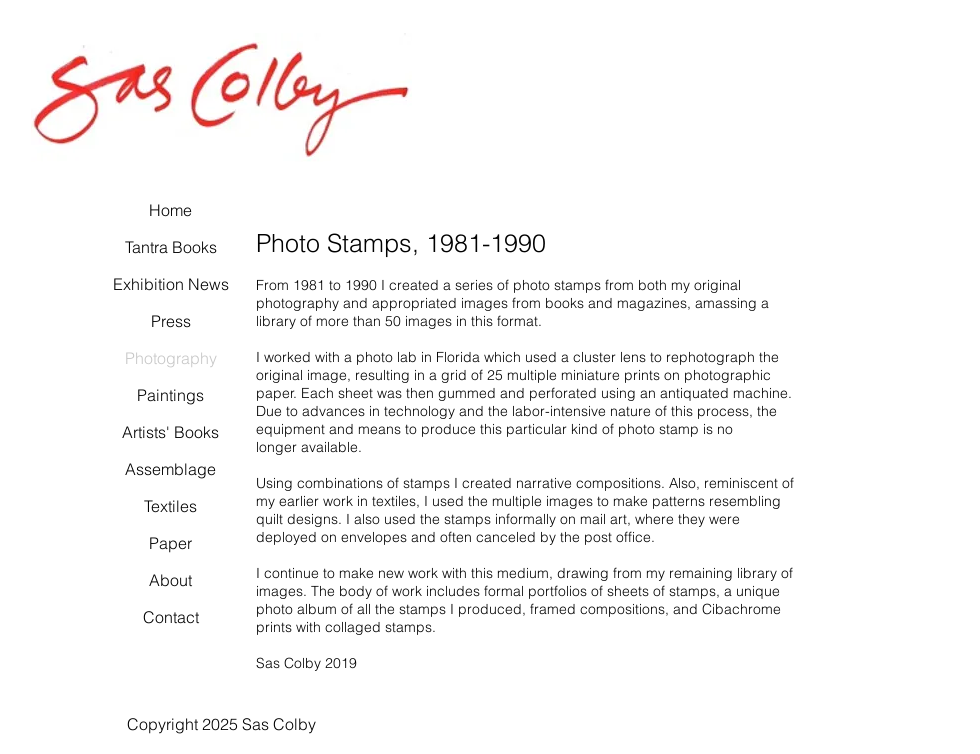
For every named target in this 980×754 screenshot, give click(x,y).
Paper (170, 543)
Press (171, 321)
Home (170, 210)
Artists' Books (170, 432)
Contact (171, 617)
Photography (170, 358)
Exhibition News (170, 284)
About (170, 580)
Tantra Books (170, 247)
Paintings (170, 395)
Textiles (170, 506)
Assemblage (170, 469)
